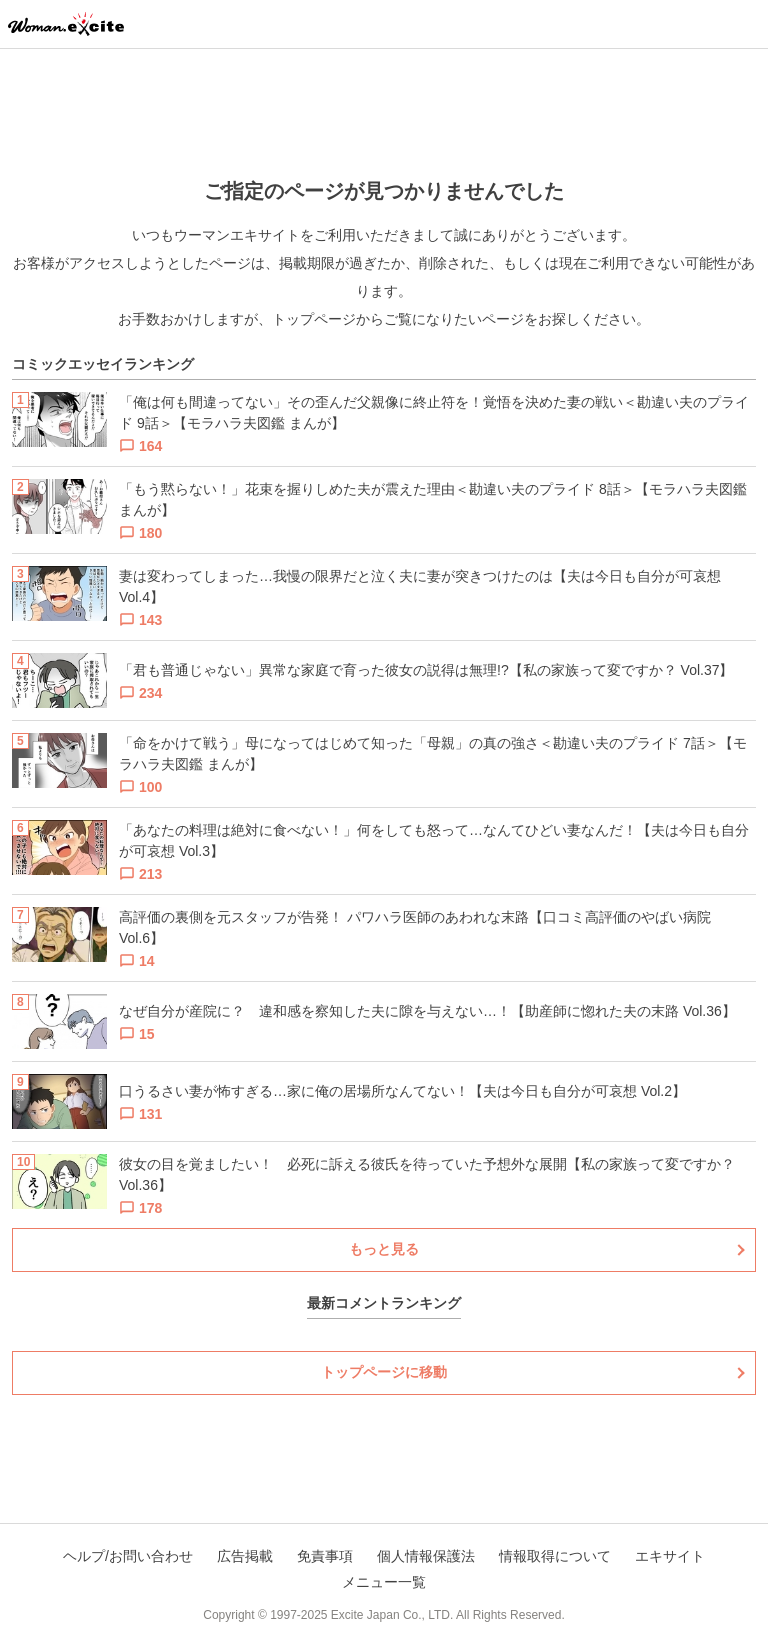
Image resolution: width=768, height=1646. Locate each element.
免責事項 (325, 1556)
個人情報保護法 (426, 1556)
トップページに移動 (384, 1372)
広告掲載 (245, 1556)
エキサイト (670, 1556)
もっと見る (384, 1249)
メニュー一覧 (384, 1582)
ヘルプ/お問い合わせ (128, 1556)
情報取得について (555, 1556)
